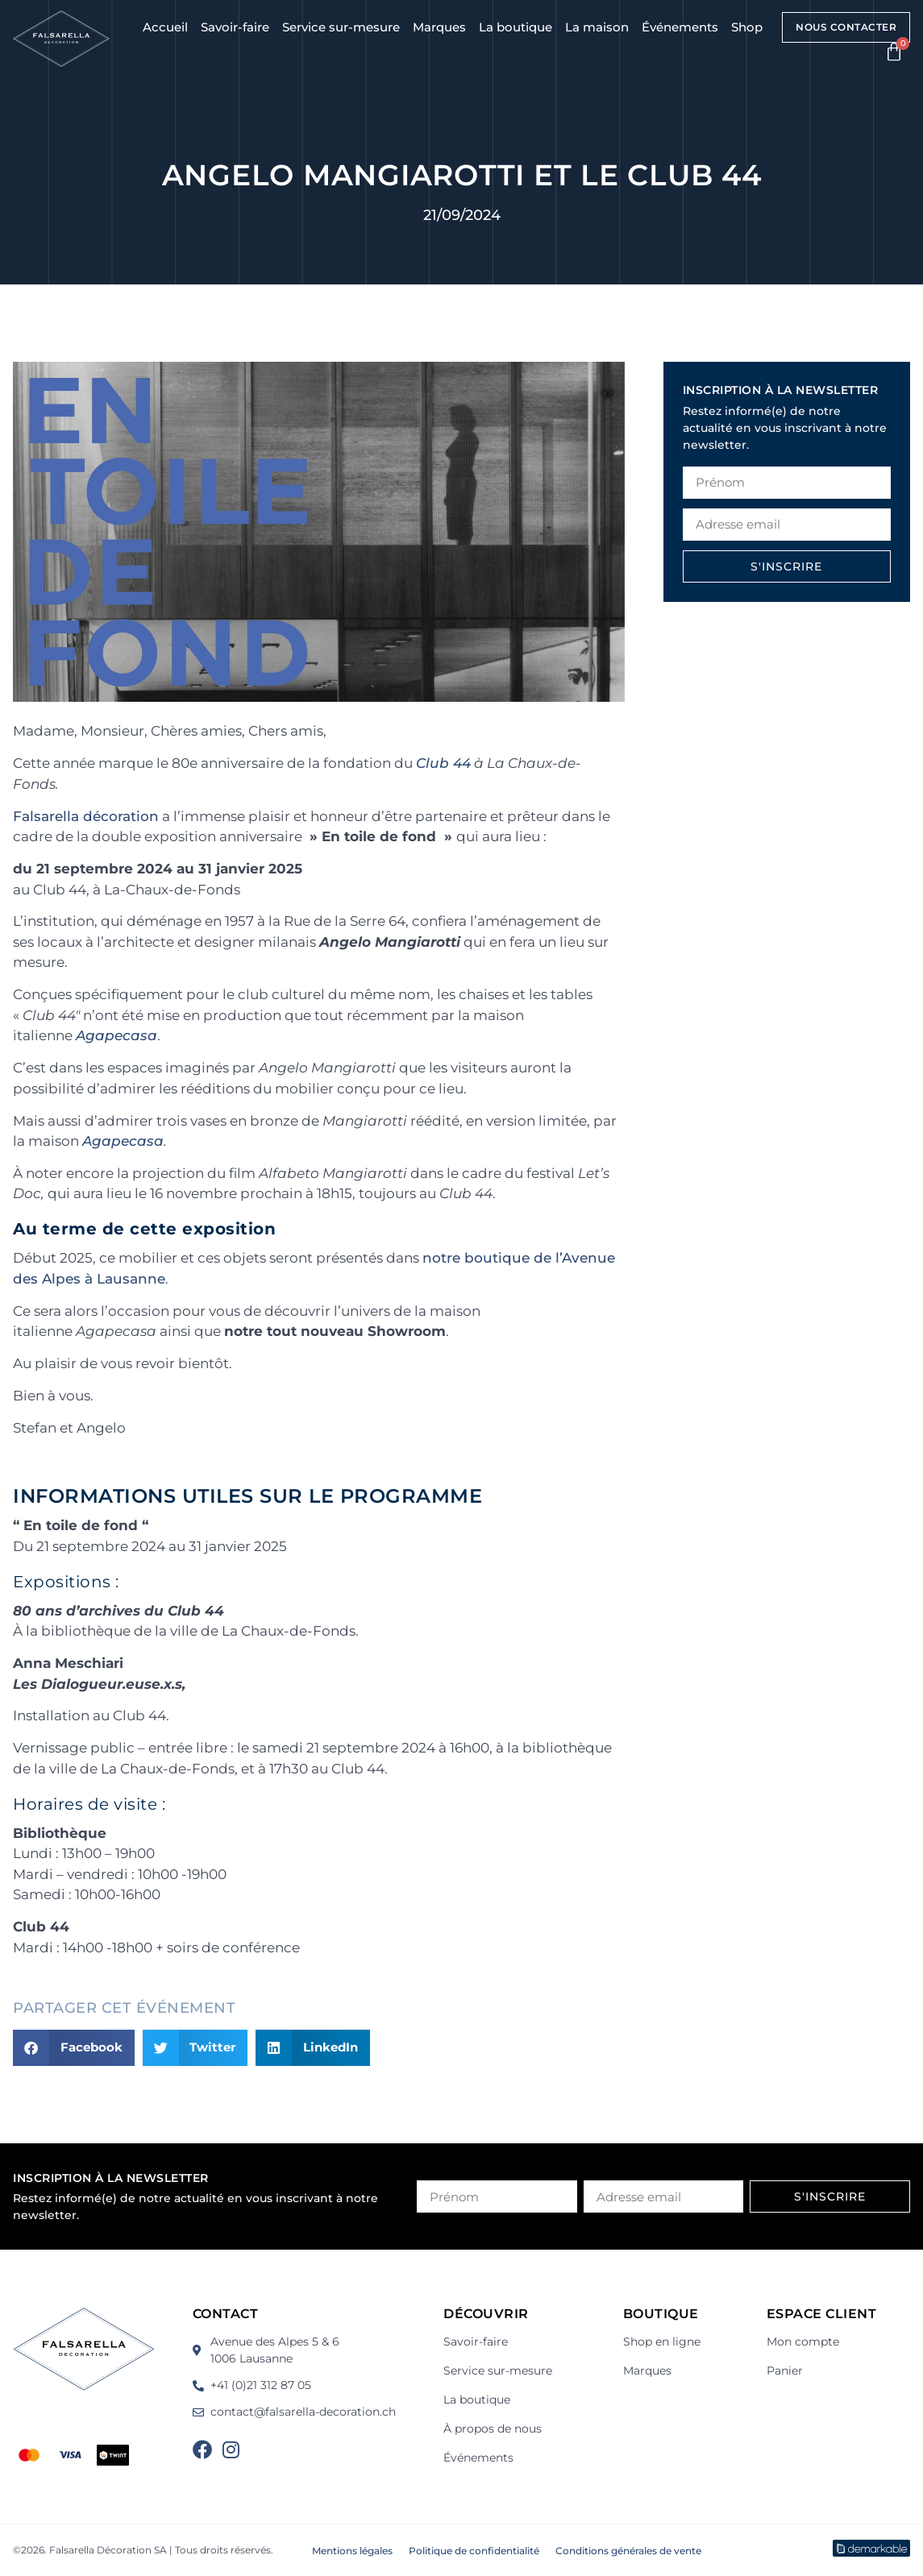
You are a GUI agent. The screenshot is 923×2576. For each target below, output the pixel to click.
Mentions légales (352, 2551)
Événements (680, 27)
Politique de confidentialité (474, 2551)
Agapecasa (116, 1035)
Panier (785, 2370)
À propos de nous (492, 2428)
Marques (439, 27)
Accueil (165, 27)
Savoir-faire (235, 27)
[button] (74, 2048)
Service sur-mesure (341, 27)
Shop (747, 27)
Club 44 (443, 763)
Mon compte (803, 2341)
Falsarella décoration (86, 816)
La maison (597, 27)
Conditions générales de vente (628, 2551)
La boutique (515, 27)
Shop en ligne (662, 2341)
